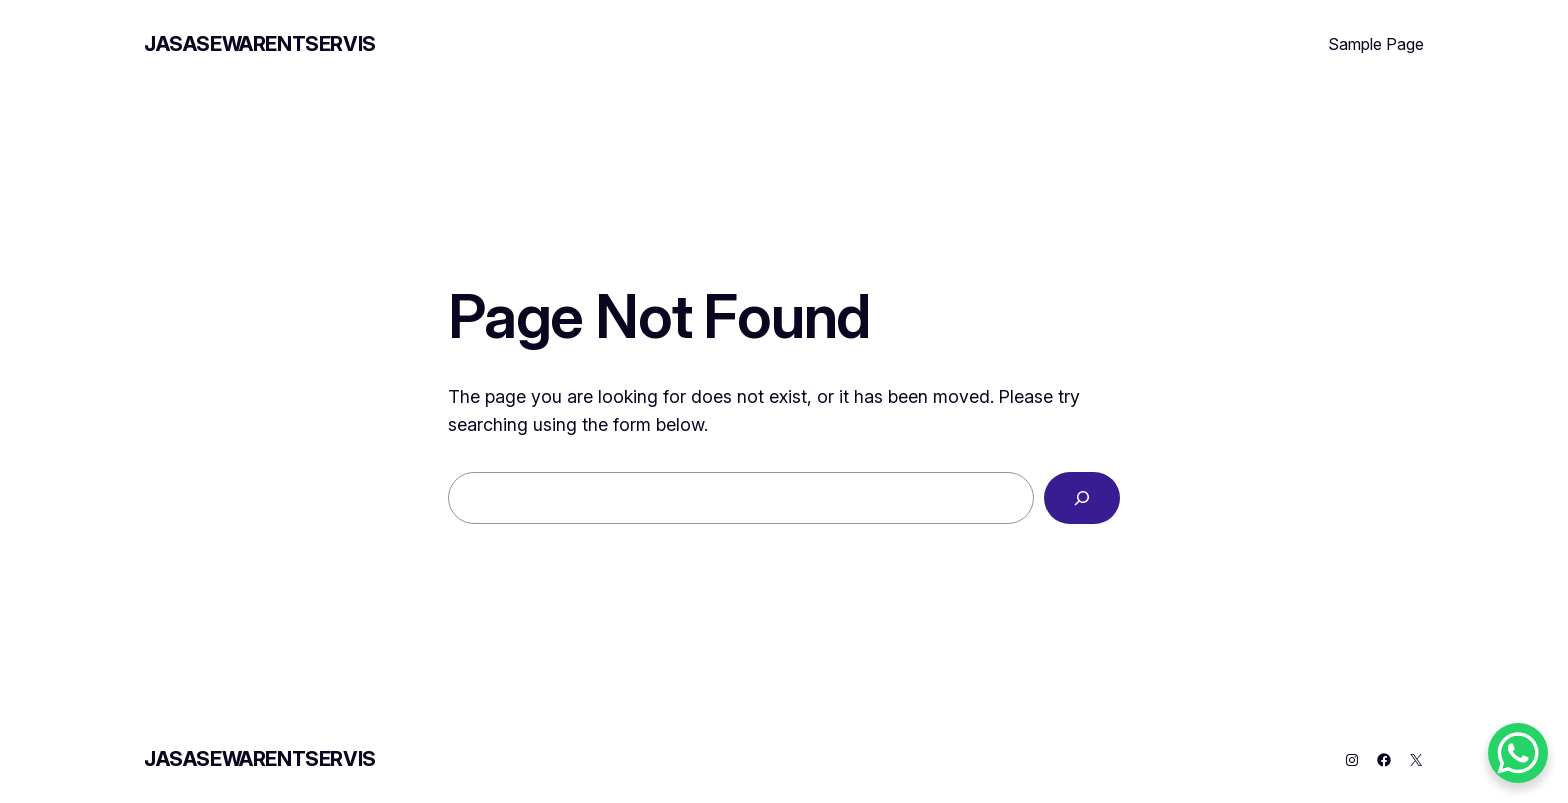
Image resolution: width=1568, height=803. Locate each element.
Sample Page (1376, 44)
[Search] (1082, 498)
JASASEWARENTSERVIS (260, 44)
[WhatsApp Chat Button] (1518, 753)
